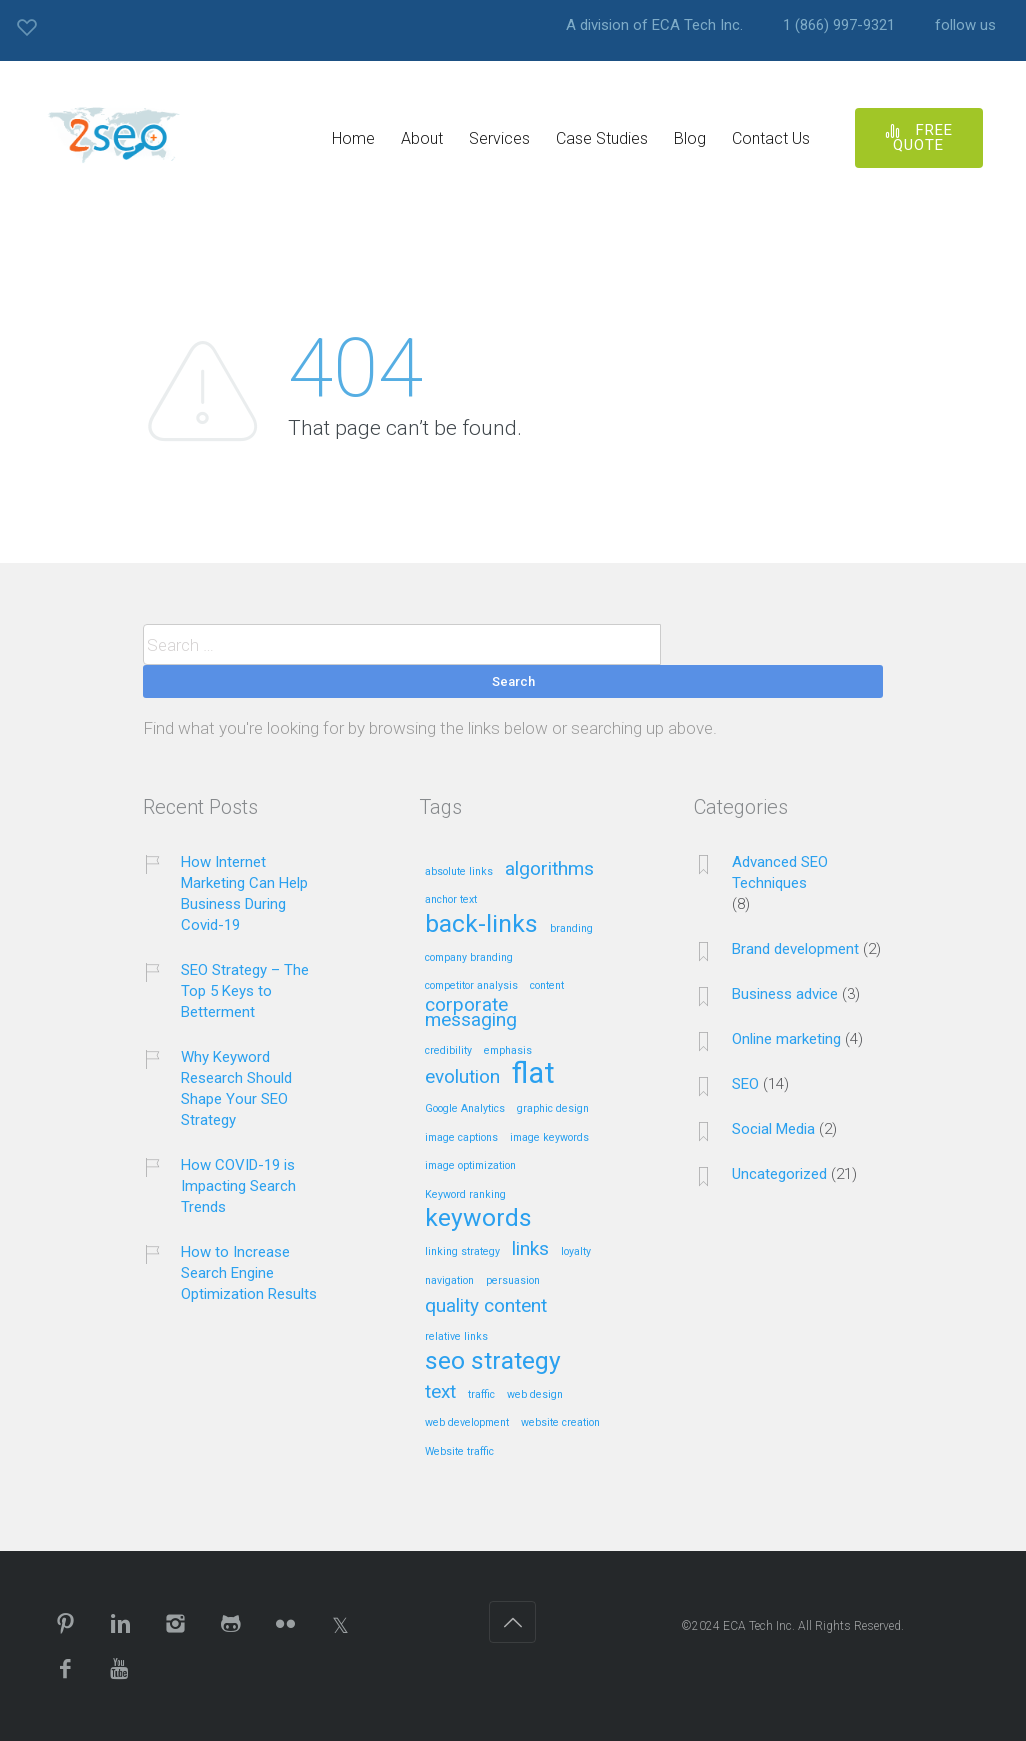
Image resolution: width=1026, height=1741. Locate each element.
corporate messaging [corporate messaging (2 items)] (471, 1013)
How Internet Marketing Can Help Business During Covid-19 (244, 893)
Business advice (785, 994)
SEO (745, 1084)
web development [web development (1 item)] (467, 1423)
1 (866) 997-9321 (839, 25)
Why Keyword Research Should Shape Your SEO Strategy (236, 1088)
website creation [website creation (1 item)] (560, 1423)
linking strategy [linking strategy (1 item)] (462, 1252)
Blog (690, 138)
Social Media (773, 1129)
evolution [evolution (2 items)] (462, 1077)
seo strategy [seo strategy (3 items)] (493, 1362)
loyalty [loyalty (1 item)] (576, 1252)
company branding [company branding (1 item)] (469, 958)
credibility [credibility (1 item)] (448, 1051)
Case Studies (602, 138)
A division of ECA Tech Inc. (654, 25)
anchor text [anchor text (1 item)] (451, 900)
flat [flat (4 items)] (533, 1074)
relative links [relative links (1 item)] (456, 1337)
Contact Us (771, 138)
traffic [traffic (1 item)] (481, 1395)
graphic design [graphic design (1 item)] (553, 1109)
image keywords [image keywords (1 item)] (549, 1138)
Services (499, 138)
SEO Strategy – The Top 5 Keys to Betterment (245, 991)
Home (353, 138)
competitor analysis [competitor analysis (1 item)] (471, 986)
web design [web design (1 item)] (535, 1395)
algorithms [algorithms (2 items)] (549, 869)
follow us (965, 25)
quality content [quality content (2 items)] (486, 1306)
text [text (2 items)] (440, 1392)
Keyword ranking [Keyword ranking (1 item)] (465, 1195)
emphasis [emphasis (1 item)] (508, 1051)
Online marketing (786, 1039)
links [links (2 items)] (530, 1249)
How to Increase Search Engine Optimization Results (249, 1273)
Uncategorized (779, 1174)
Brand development (795, 949)
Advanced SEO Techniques (780, 872)
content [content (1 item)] (547, 986)
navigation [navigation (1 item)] (449, 1281)
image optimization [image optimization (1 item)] (470, 1166)
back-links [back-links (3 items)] (481, 925)
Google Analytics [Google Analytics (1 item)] (465, 1109)
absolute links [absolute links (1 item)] (459, 872)
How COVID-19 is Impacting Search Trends (238, 1186)
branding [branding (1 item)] (571, 929)
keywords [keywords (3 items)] (478, 1219)
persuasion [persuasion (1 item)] (513, 1281)
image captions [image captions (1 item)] (461, 1138)
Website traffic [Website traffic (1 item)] (459, 1452)
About (422, 138)
